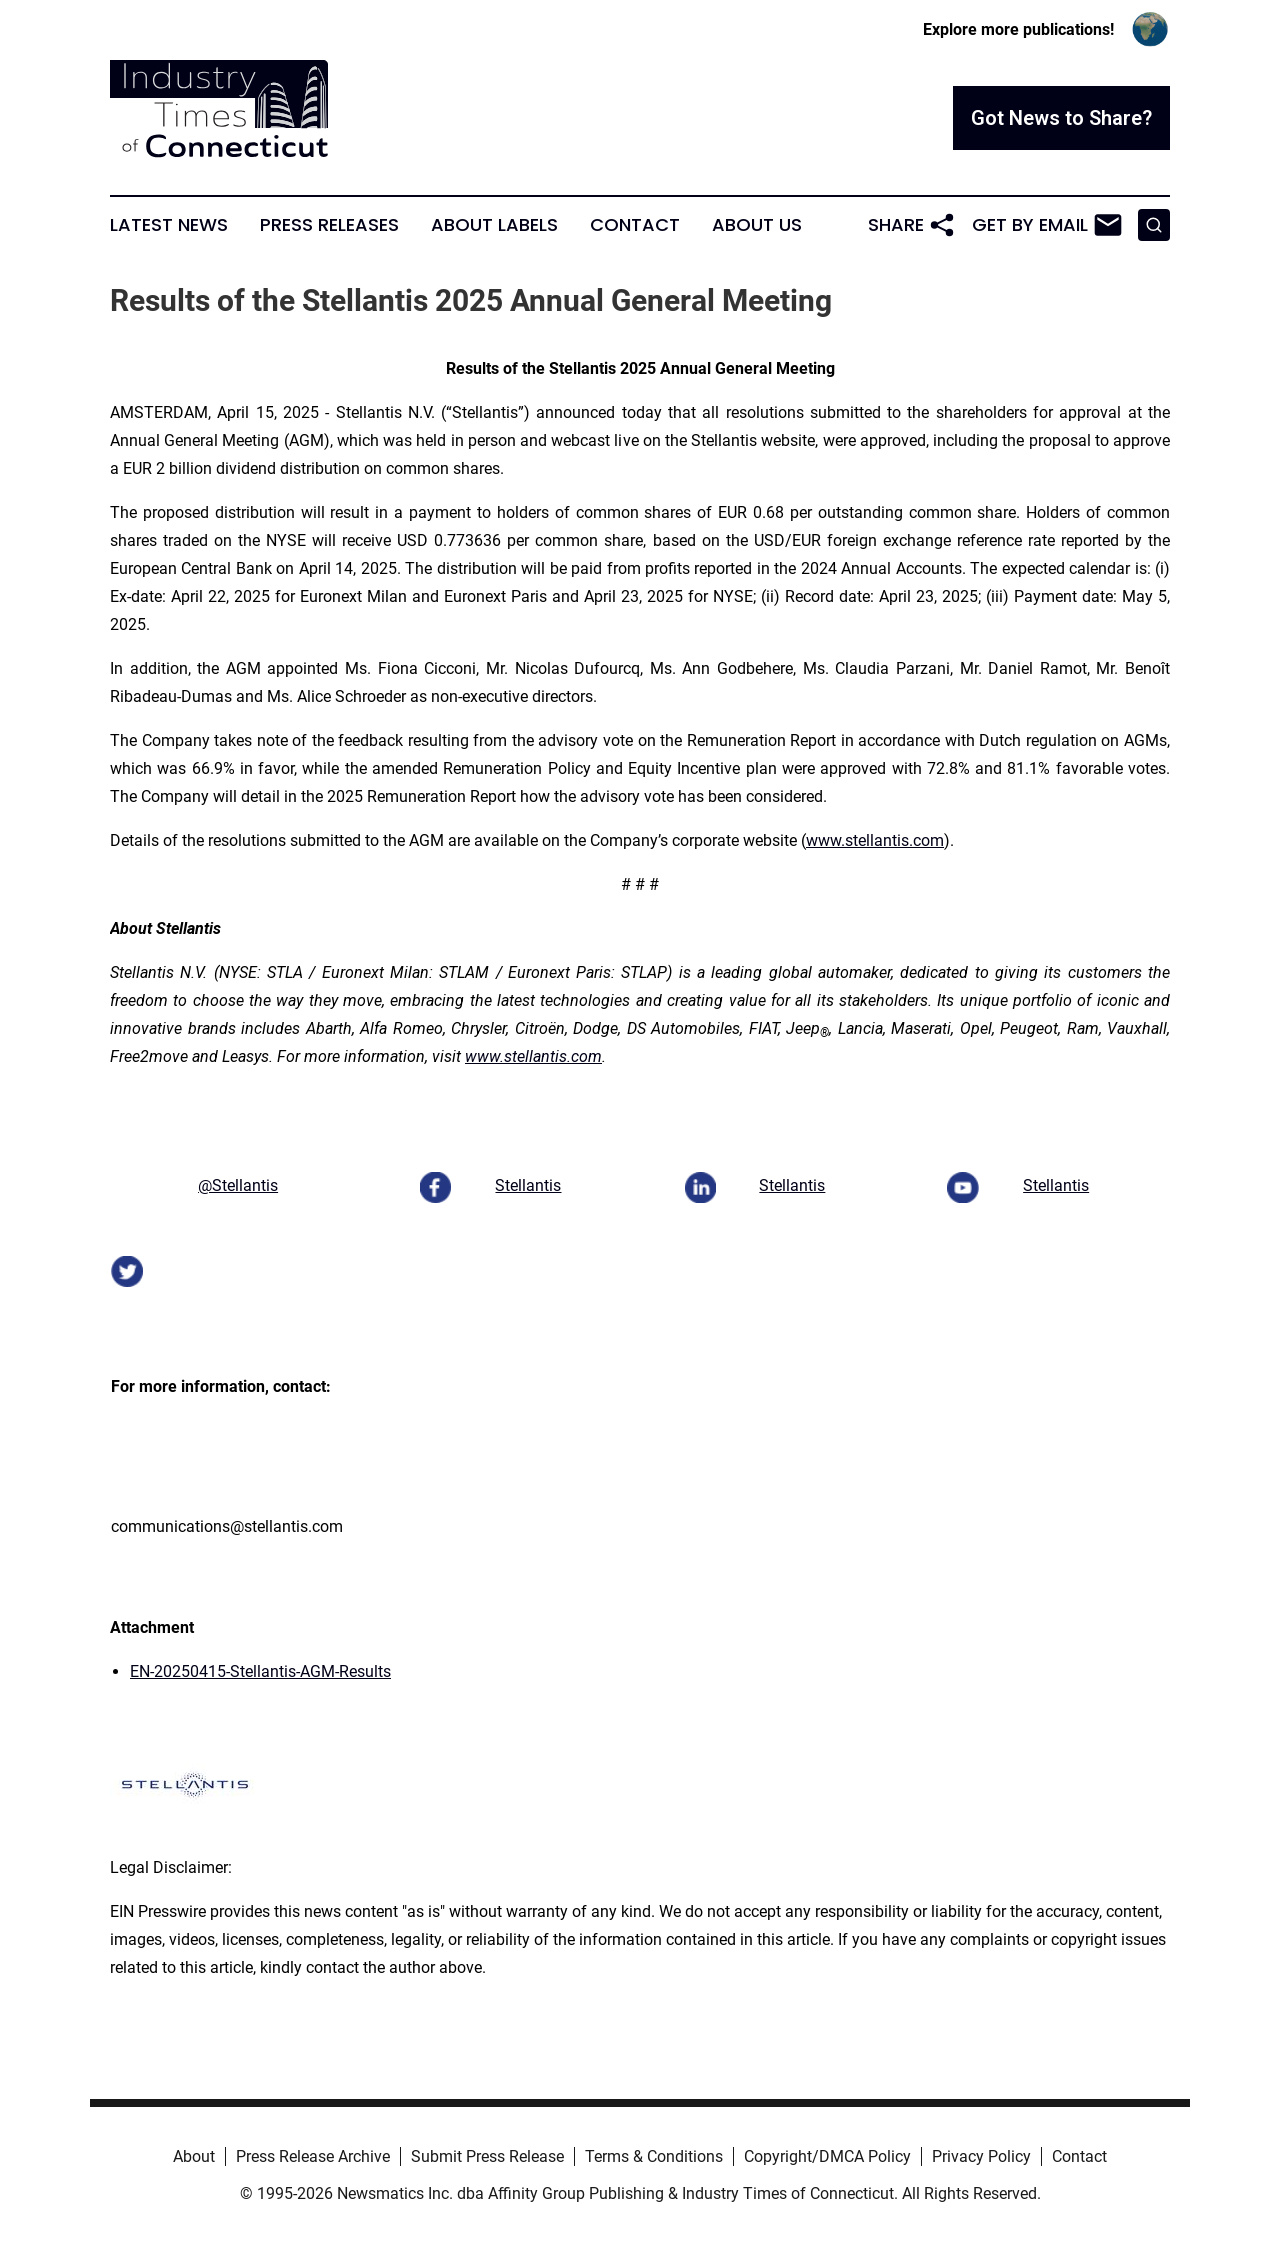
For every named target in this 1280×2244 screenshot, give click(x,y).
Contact (635, 225)
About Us (757, 225)
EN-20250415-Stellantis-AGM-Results (260, 1671)
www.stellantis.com (875, 840)
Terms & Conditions (654, 2156)
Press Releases (329, 225)
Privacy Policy (981, 2156)
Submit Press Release (487, 2156)
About (194, 2156)
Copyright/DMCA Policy (827, 2156)
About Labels (494, 225)
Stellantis (528, 1185)
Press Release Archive (313, 2156)
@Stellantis (238, 1185)
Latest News (169, 225)
